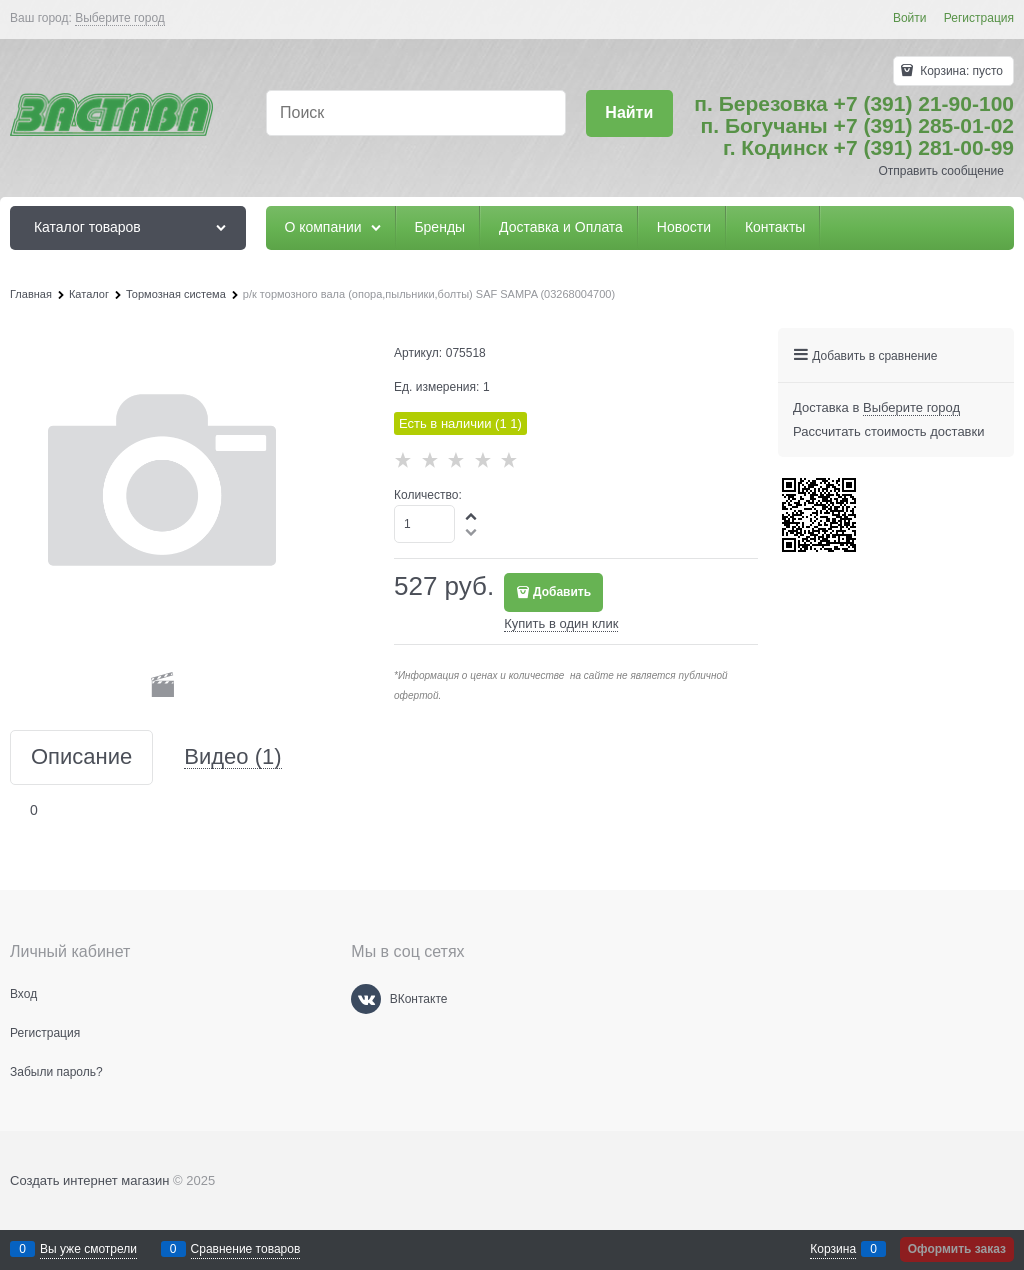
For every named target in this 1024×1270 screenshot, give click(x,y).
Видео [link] (232, 757)
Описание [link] (81, 757)
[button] (472, 516)
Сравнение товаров (246, 1249)
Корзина (833, 1249)
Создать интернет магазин (89, 1180)
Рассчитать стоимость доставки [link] (888, 431)
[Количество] (424, 524)
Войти (910, 18)
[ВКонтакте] (366, 999)
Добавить (562, 592)
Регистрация (979, 18)
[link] (120, 18)
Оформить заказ (957, 1249)
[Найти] (629, 113)
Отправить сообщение (941, 171)
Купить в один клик (561, 623)
